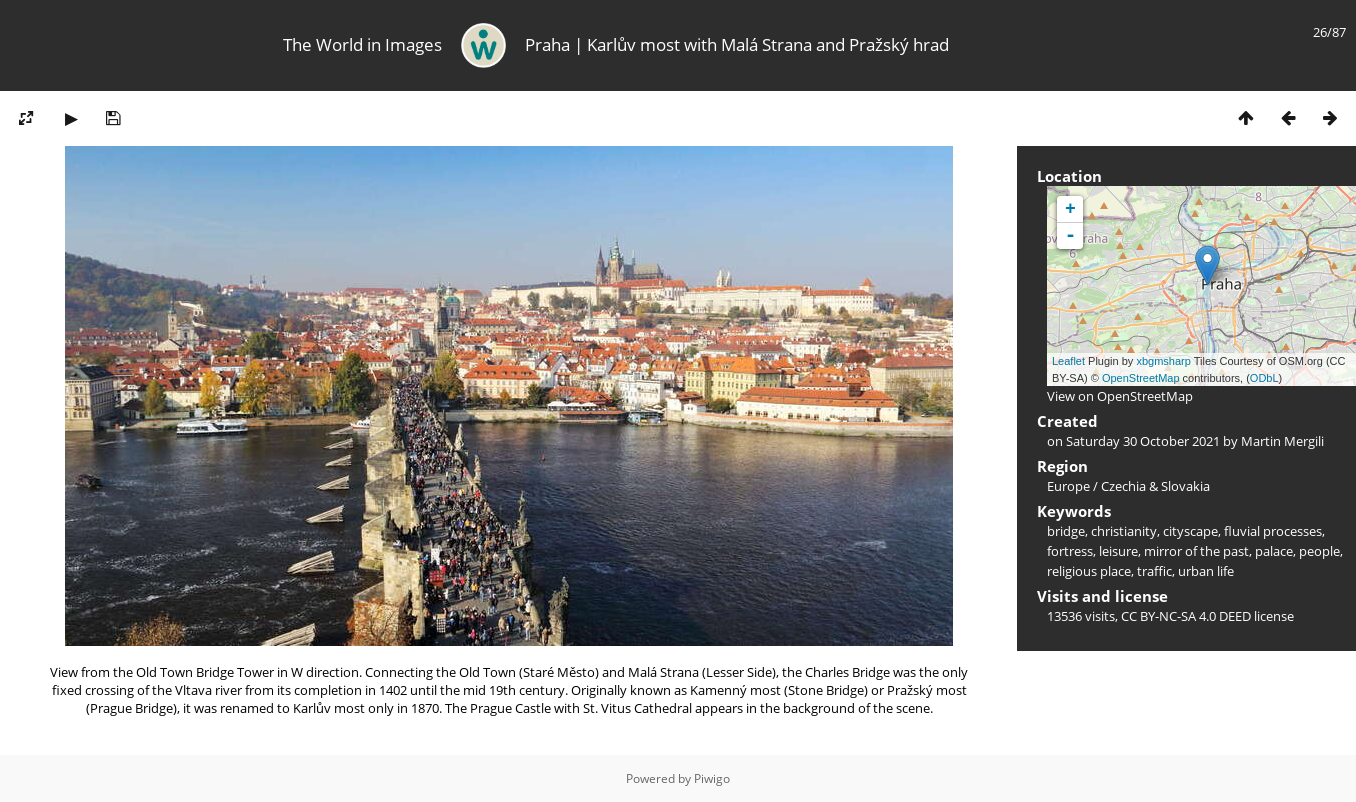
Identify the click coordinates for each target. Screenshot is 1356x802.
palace (1274, 551)
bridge (1066, 531)
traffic (1154, 571)
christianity (1124, 531)
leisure (1118, 551)
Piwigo (712, 778)
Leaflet (1068, 361)
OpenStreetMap (1141, 378)
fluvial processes (1273, 531)
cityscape (1190, 531)
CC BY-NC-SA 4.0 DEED (1186, 616)
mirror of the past (1196, 551)
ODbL (1264, 378)
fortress (1070, 551)
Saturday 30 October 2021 (1143, 441)
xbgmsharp (1163, 361)
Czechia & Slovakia (1155, 486)
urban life (1206, 571)
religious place (1089, 571)
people (1319, 551)
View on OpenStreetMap (1120, 396)
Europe (1068, 486)
